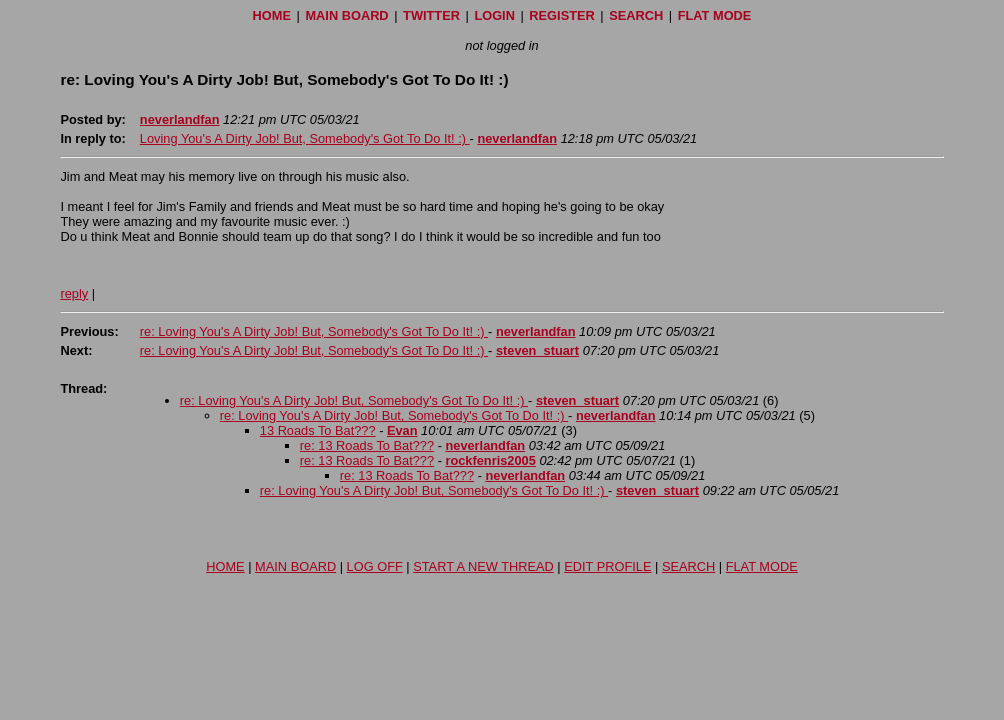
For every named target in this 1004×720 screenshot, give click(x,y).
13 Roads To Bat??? (318, 430)
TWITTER (431, 15)
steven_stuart (537, 350)
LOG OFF (375, 566)
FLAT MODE (715, 15)
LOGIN (494, 15)
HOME (272, 15)
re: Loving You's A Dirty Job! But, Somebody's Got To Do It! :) (314, 331)
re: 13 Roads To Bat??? (367, 445)
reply (74, 293)
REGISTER (561, 15)
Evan (402, 430)
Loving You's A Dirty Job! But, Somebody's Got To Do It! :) (305, 138)
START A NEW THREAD (483, 566)
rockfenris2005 (490, 460)
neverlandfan (180, 119)
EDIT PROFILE (607, 566)
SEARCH (636, 15)
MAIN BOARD (346, 15)
